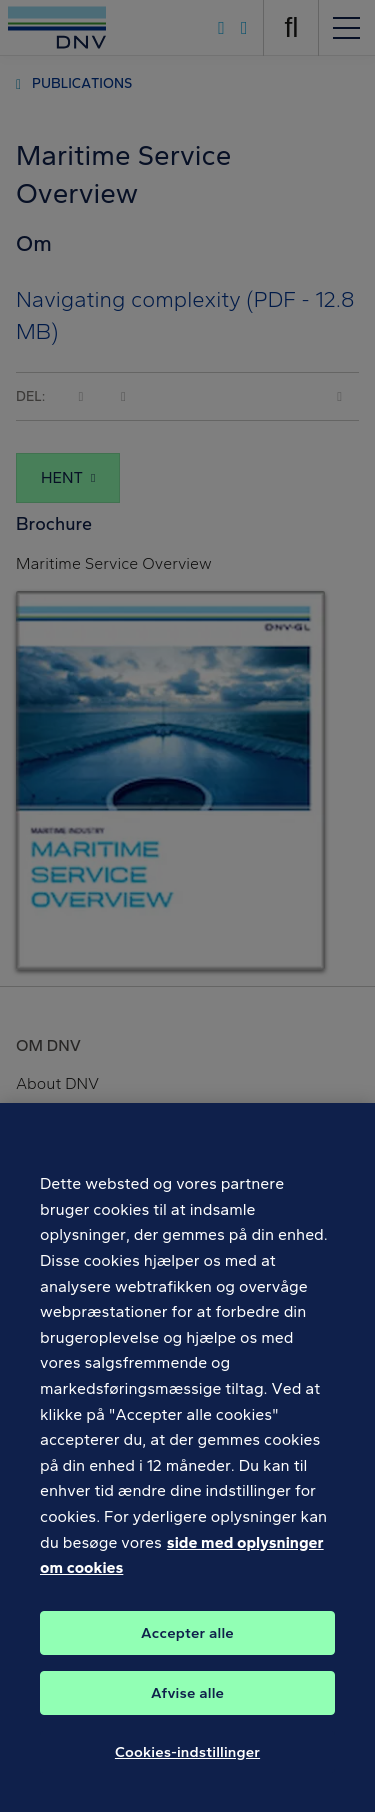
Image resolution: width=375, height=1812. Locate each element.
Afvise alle (187, 1704)
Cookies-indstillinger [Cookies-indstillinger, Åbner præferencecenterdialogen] (187, 1763)
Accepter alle (187, 1644)
